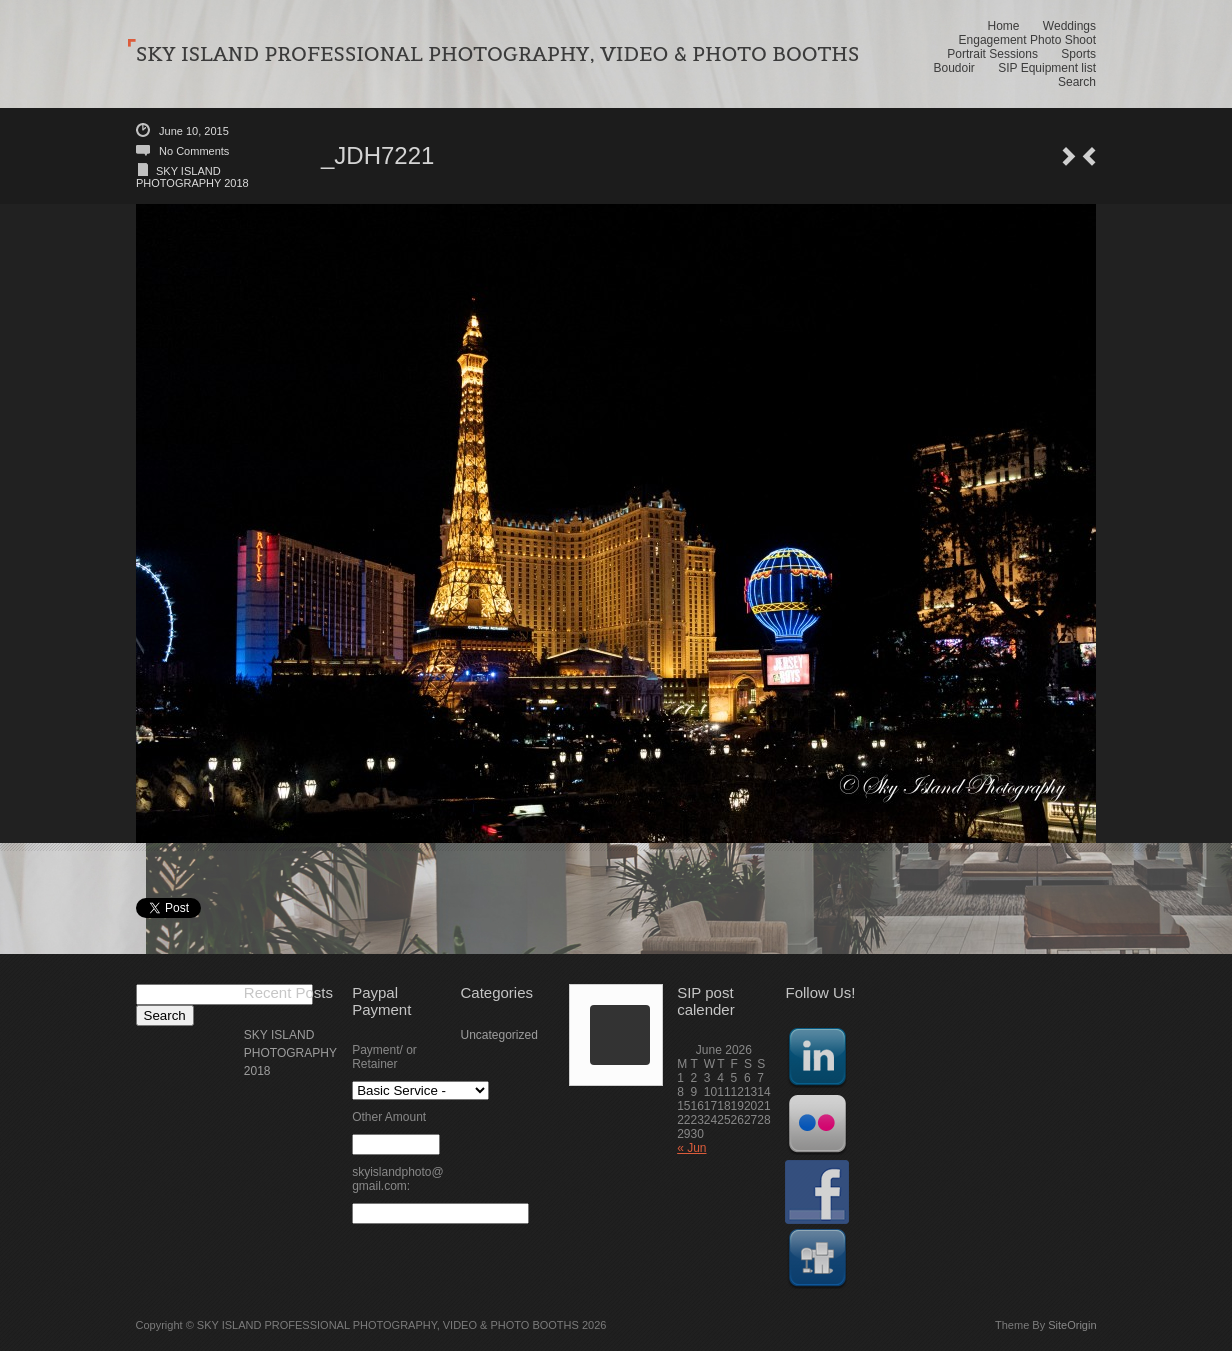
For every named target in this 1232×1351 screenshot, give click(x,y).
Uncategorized (498, 1035)
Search (1077, 82)
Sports (1078, 54)
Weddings (1069, 26)
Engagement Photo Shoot (1027, 40)
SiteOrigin (1072, 1325)
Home (1003, 26)
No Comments (194, 151)
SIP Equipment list (1047, 68)
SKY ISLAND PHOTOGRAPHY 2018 (192, 177)
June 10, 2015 (194, 131)
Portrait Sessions (992, 54)
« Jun (691, 1148)
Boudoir (953, 68)
